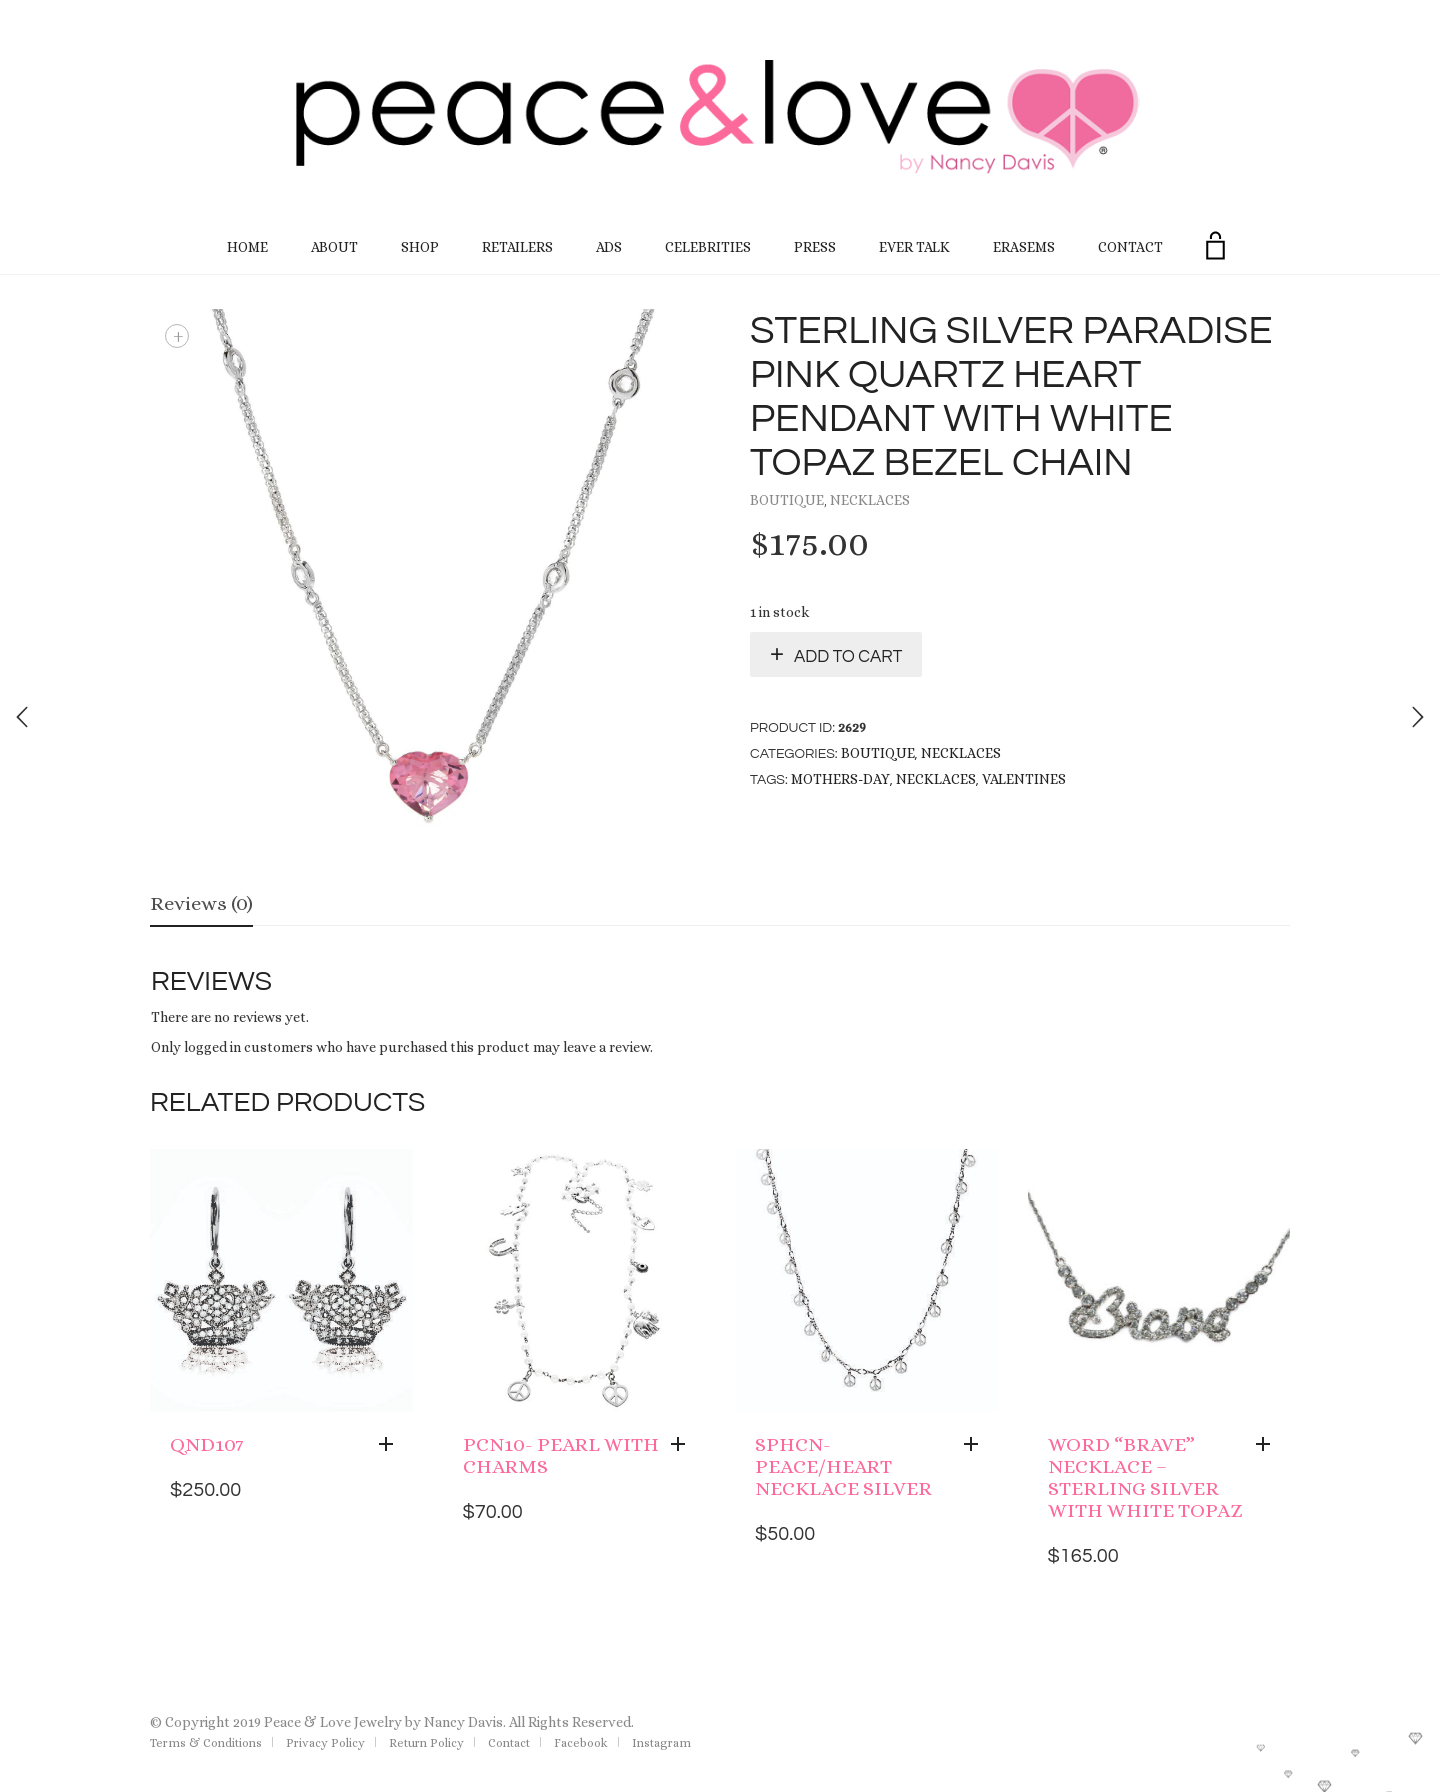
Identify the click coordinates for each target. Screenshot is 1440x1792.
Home (247, 247)
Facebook (581, 1743)
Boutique (787, 500)
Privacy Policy (325, 1743)
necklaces (936, 779)
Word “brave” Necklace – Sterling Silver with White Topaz (1145, 1477)
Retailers (517, 247)
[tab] (201, 905)
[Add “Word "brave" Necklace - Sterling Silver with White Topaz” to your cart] (1268, 1445)
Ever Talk (914, 247)
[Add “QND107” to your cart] (391, 1445)
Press (815, 247)
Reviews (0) (201, 903)
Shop (420, 247)
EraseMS (1024, 247)
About (334, 247)
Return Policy (426, 1743)
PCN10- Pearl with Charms (561, 1455)
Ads (609, 247)
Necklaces (870, 500)
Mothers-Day (840, 779)
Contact (1130, 247)
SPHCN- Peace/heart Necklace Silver (843, 1466)
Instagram (661, 1743)
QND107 (206, 1444)
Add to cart (848, 657)
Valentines (1024, 779)
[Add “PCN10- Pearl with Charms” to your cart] (683, 1445)
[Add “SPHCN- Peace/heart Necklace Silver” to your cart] (976, 1445)
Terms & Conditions (206, 1743)
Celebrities (708, 247)
